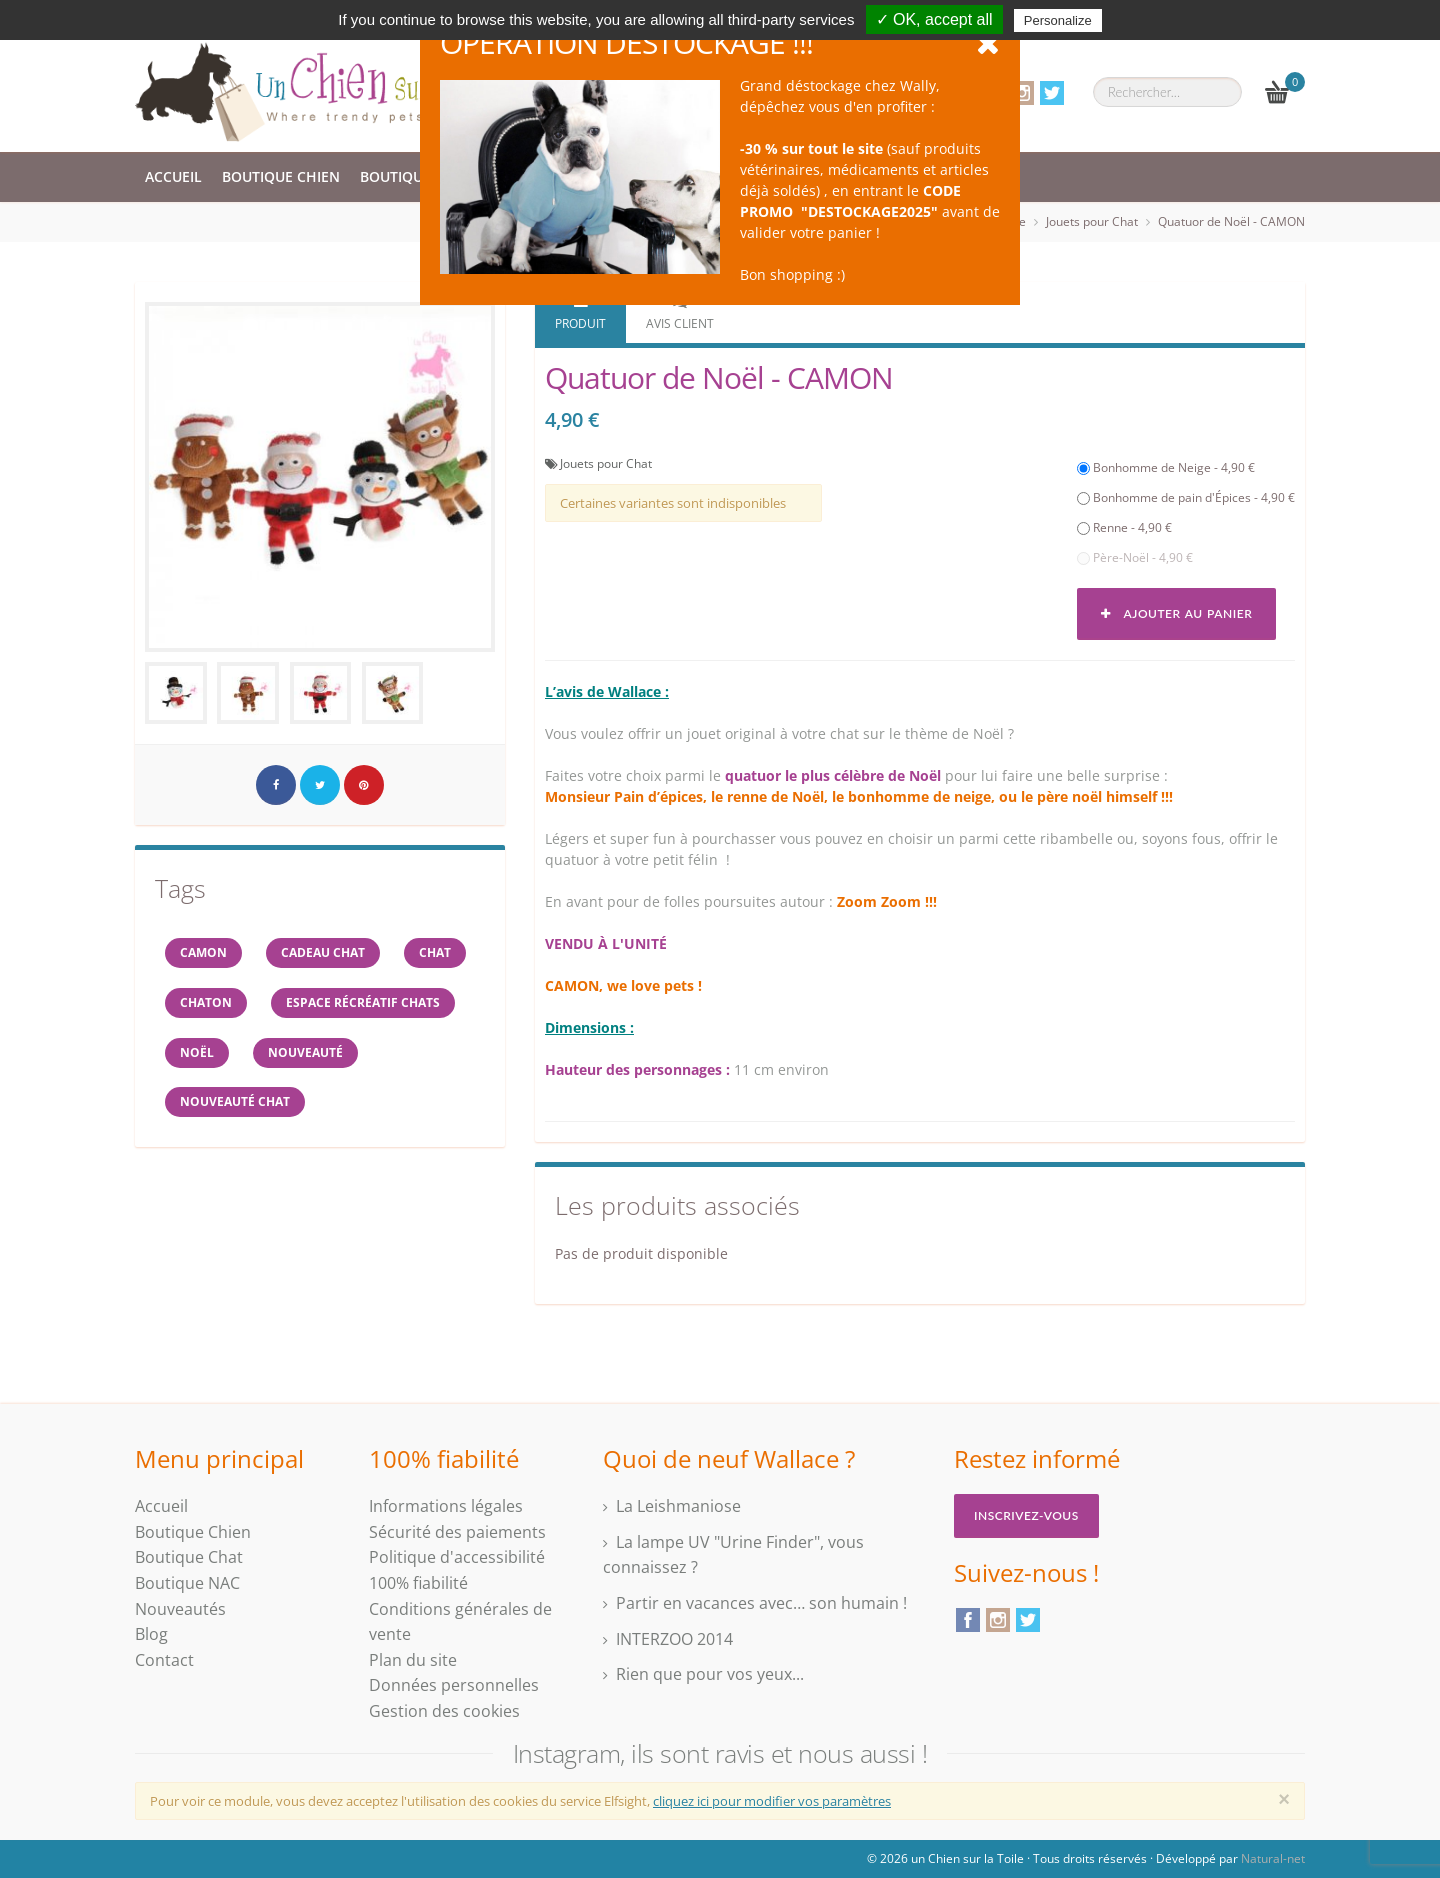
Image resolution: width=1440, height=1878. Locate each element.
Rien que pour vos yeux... (710, 1674)
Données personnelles (454, 1685)
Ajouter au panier (1176, 613)
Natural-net (1273, 1858)
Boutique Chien (281, 176)
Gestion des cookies (444, 1711)
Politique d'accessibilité (457, 1557)
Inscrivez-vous (1026, 1515)
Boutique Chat (416, 176)
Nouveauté (305, 1052)
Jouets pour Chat (1092, 221)
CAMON (203, 952)
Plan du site (413, 1660)
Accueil (173, 176)
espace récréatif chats (363, 1002)
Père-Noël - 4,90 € (1135, 557)
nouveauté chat (235, 1102)
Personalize (1058, 20)
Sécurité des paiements (457, 1532)
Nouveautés (180, 1609)
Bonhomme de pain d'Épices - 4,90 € (1186, 497)
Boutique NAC (187, 1583)
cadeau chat (323, 952)
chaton (206, 1002)
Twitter (1052, 93)
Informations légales (446, 1506)
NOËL (197, 1052)
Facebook (968, 1620)
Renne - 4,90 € (1124, 527)
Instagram (1022, 93)
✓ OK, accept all (934, 19)
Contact (164, 1660)
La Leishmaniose (678, 1506)
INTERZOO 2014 (674, 1639)
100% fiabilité (418, 1583)
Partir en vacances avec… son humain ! (761, 1603)
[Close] (1284, 1799)
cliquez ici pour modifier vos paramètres (772, 1801)
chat (435, 952)
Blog (151, 1634)
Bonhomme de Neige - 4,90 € (1166, 467)
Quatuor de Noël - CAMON (1231, 221)
